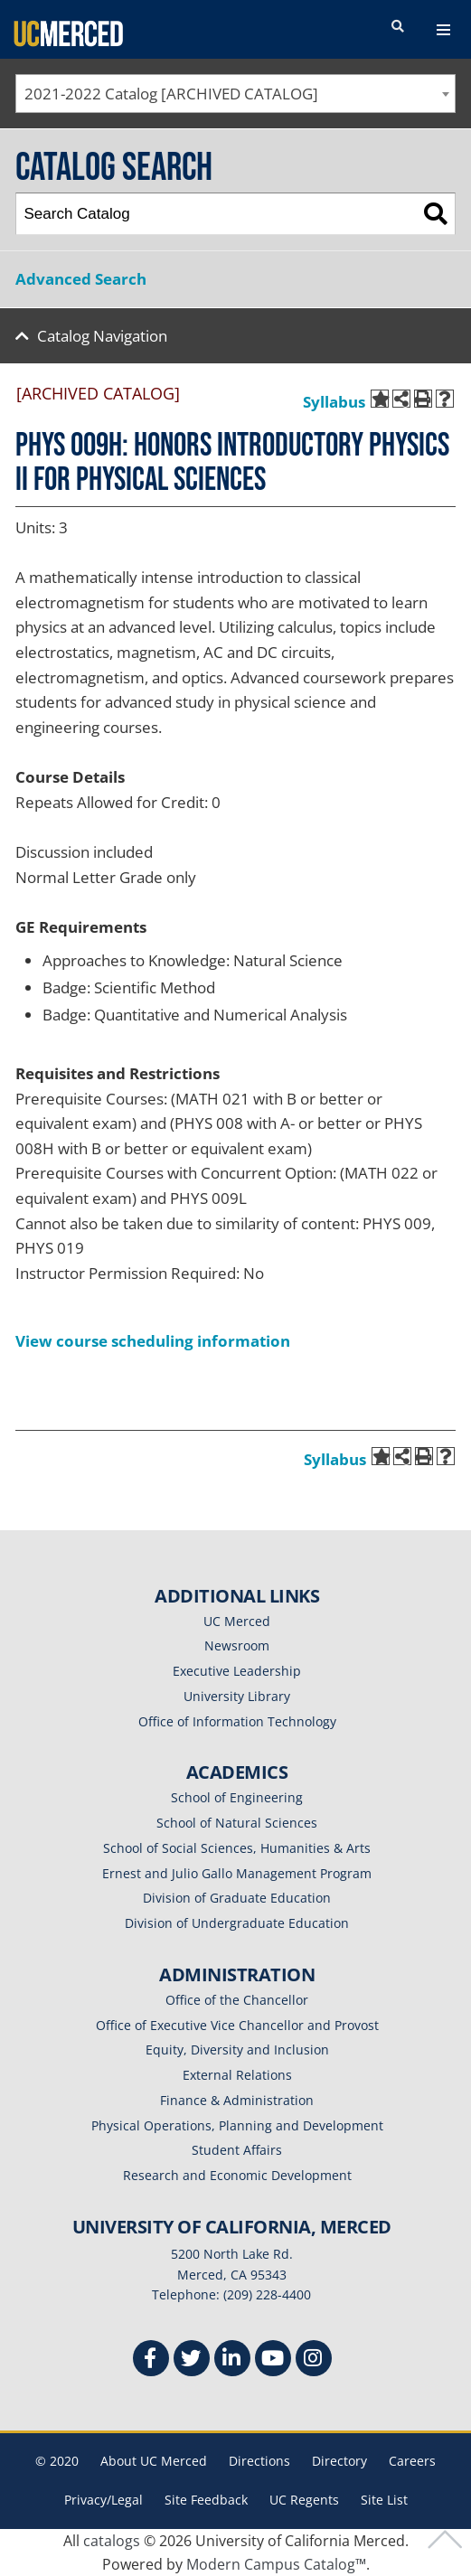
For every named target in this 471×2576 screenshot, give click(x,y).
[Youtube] (273, 2360)
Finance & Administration (237, 2100)
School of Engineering (237, 1797)
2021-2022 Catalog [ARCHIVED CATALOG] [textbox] (171, 93)
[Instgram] (313, 2360)
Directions (259, 2460)
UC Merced (236, 1621)
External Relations (237, 2074)
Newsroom (236, 1645)
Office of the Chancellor (236, 1999)
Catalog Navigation (102, 335)
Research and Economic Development (237, 2175)
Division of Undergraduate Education (237, 1923)
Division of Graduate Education (237, 1897)
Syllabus (334, 401)
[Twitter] (191, 2360)
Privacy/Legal (103, 2499)
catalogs (111, 2541)
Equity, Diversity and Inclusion (237, 2049)
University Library (237, 1696)
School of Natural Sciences (236, 1822)
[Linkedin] (232, 2360)
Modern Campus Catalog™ (276, 2564)
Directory (339, 2460)
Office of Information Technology (237, 1721)
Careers (412, 2460)
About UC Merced (153, 2460)
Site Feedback (206, 2499)
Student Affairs (237, 2149)
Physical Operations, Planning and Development (237, 2125)
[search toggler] (398, 27)
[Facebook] (151, 2360)
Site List (384, 2499)
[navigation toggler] (443, 29)
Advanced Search (80, 278)
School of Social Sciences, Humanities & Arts (237, 1848)
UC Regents (304, 2499)
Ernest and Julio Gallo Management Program (237, 1873)
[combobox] (235, 93)
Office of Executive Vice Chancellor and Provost (237, 2025)
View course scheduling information (152, 1340)
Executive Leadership (237, 1670)
